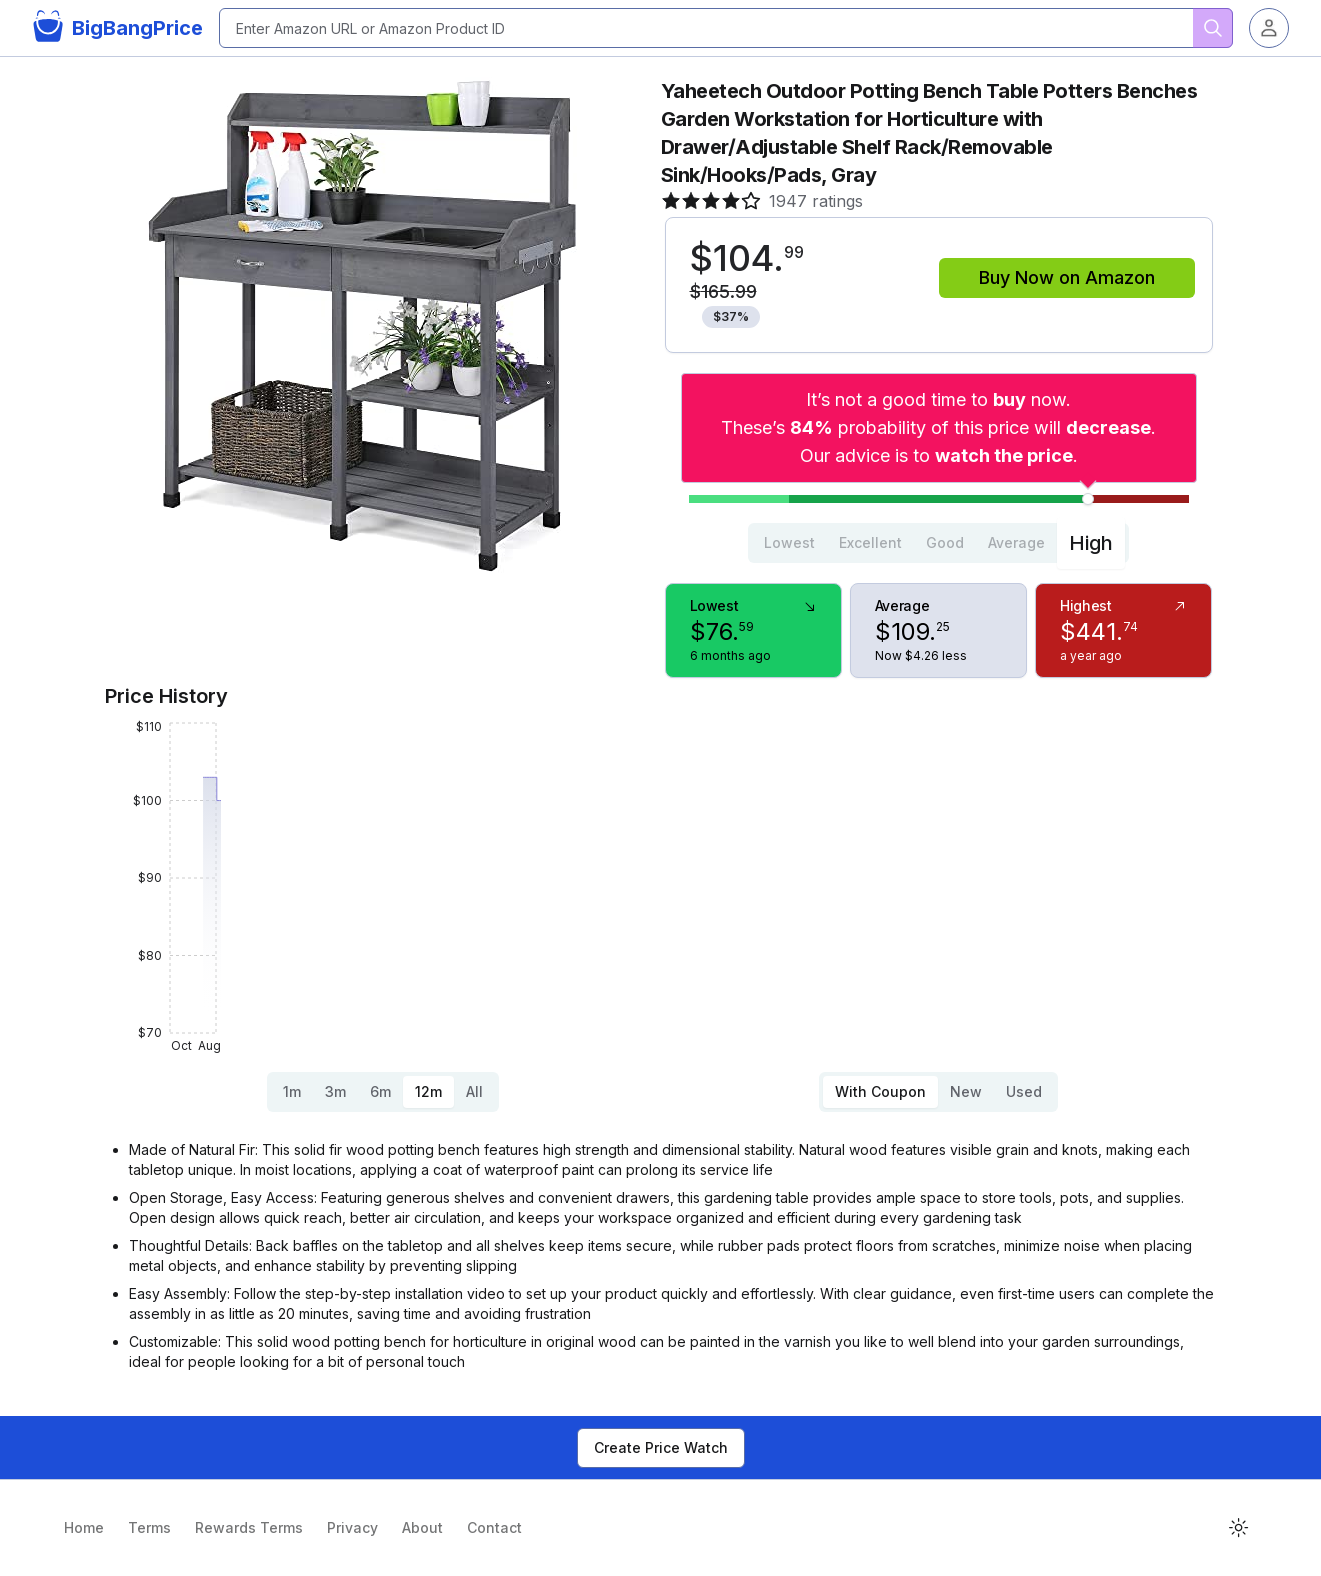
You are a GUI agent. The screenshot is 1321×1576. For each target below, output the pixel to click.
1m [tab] (292, 1091)
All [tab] (474, 1091)
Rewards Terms (249, 1527)
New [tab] (966, 1091)
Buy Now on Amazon (1067, 277)
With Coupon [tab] (880, 1091)
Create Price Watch (661, 1447)
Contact (494, 1527)
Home (84, 1527)
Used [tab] (1024, 1091)
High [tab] (1091, 543)
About (422, 1527)
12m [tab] (428, 1091)
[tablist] (938, 543)
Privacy (352, 1527)
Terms (149, 1527)
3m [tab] (335, 1091)
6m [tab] (380, 1091)
